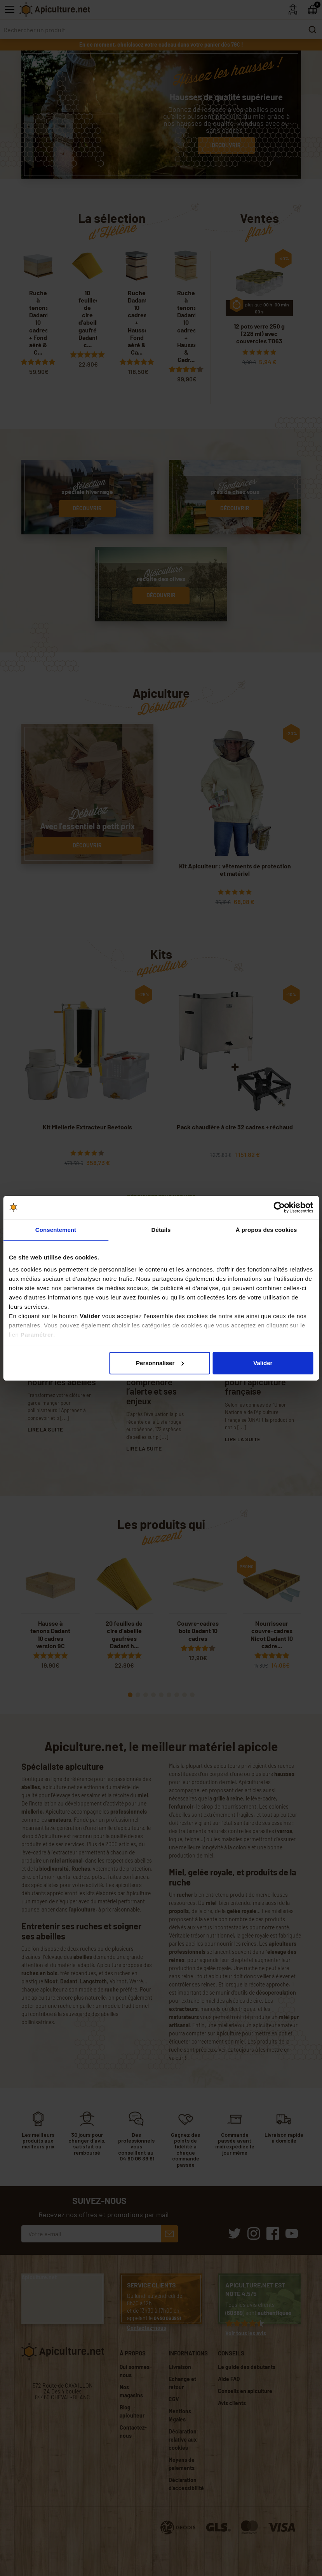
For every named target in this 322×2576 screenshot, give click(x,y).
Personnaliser (160, 1363)
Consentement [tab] (55, 1229)
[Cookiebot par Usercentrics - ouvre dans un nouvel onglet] (279, 1207)
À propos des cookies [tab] (266, 1229)
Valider (262, 1363)
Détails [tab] (161, 1229)
